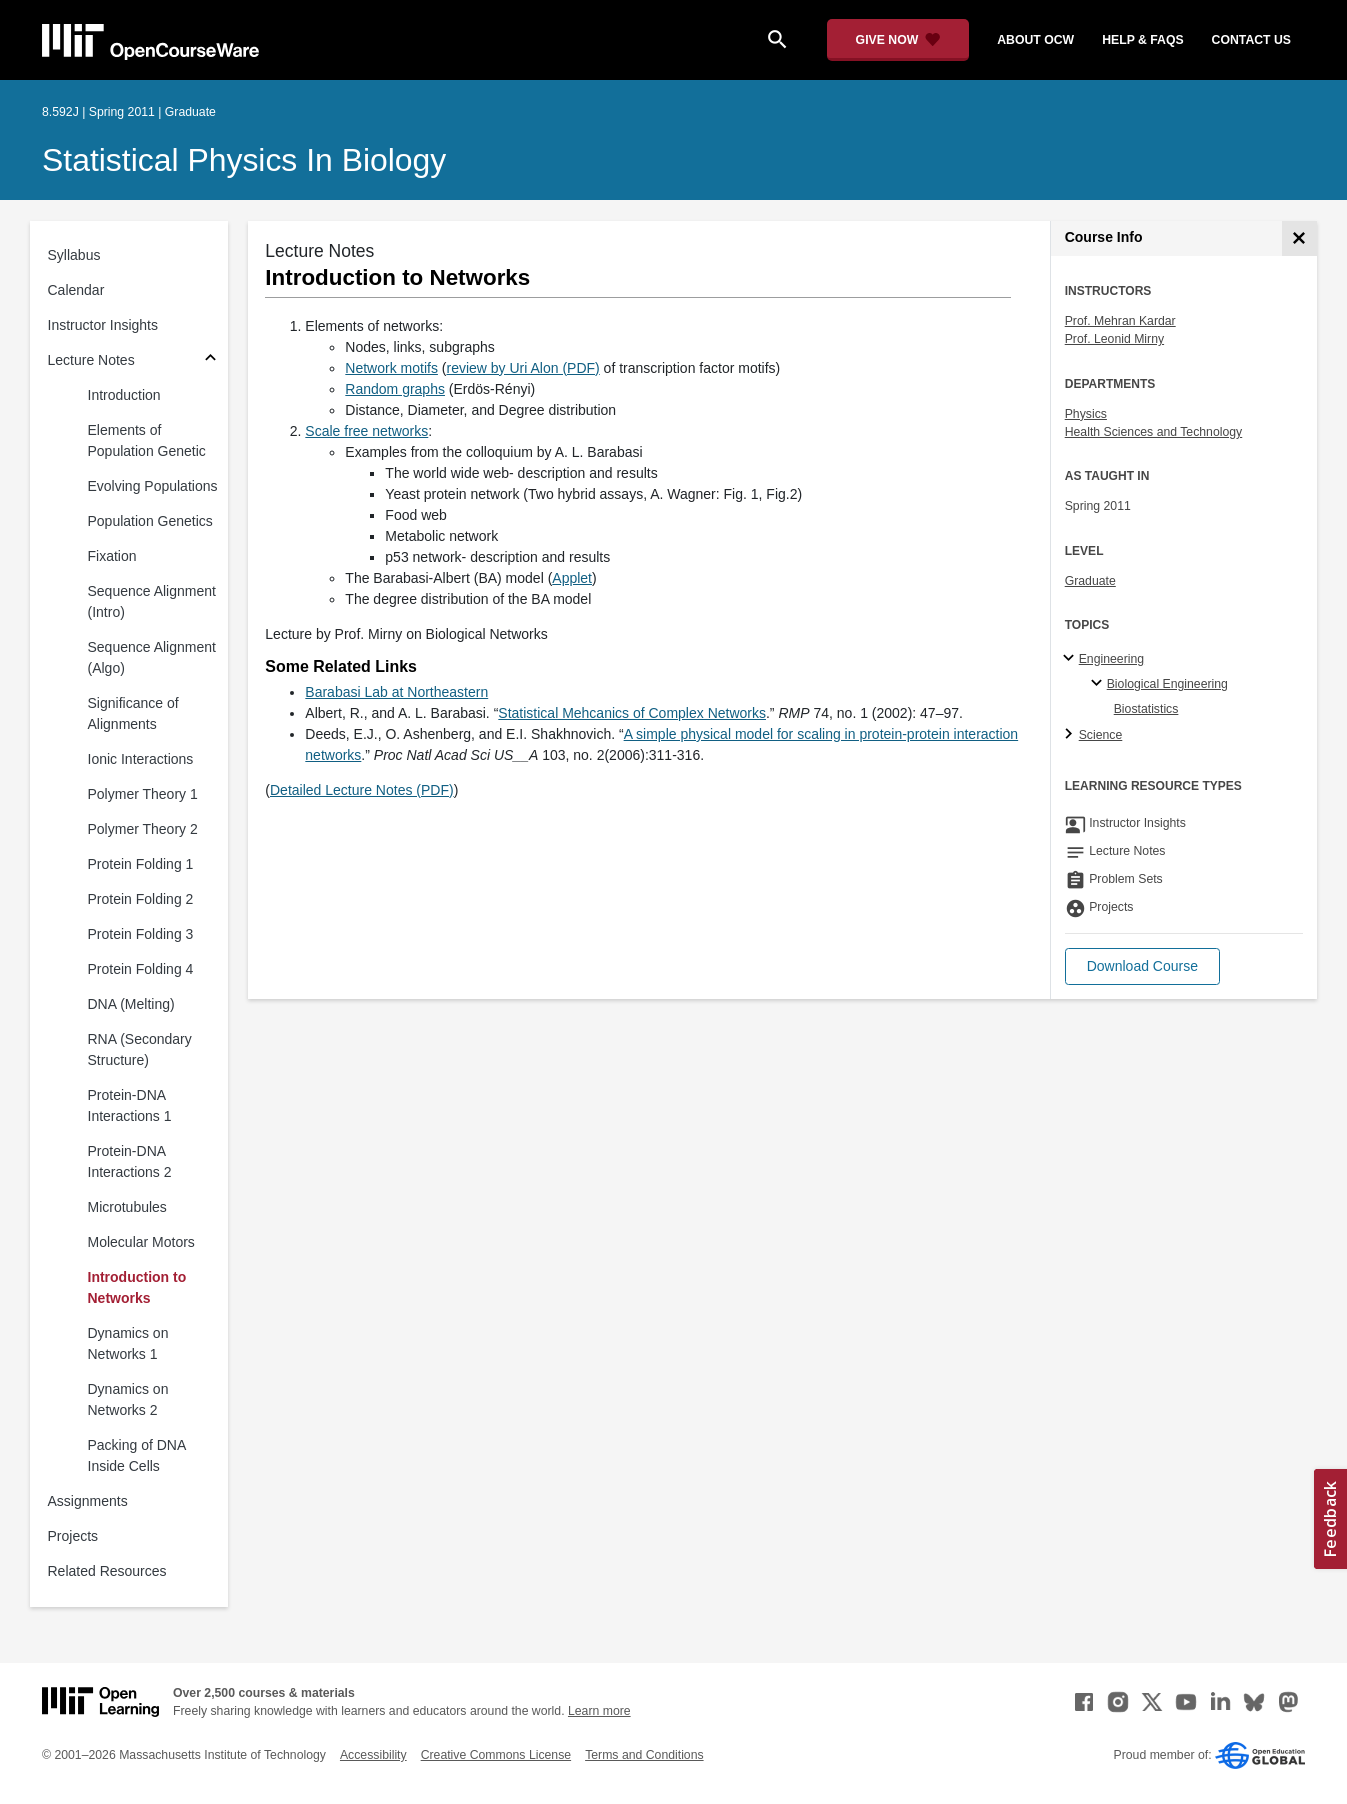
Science (1101, 735)
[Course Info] (1299, 238)
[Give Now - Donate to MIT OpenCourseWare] (898, 40)
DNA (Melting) (131, 1004)
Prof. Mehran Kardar (1120, 321)
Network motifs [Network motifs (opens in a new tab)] (391, 368)
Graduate (1090, 581)
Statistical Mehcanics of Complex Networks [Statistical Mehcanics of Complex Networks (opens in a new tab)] (632, 713)
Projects (73, 1536)
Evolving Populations (153, 486)
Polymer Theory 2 (143, 829)
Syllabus (74, 255)
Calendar (76, 290)
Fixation (112, 556)
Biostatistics (1146, 709)
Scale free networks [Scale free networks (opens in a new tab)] (366, 431)
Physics (1086, 414)
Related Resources (107, 1571)
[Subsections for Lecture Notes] (210, 360)
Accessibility (373, 1755)
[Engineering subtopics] (1071, 659)
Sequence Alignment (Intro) (152, 601)
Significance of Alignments (133, 713)
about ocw (1035, 40)
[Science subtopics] (1071, 735)
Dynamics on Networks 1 (128, 1343)
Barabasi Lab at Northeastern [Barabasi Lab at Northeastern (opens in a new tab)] (396, 692)
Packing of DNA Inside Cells (137, 1455)
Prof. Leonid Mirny (1114, 339)
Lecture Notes (91, 360)
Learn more (599, 1711)
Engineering (1111, 659)
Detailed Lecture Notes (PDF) (362, 790)
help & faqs (1142, 40)
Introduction (124, 395)
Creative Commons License (496, 1755)
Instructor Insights (103, 325)
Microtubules (127, 1207)
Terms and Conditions (644, 1755)
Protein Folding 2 (141, 899)
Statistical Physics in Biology (244, 160)
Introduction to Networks (137, 1287)
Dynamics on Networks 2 (128, 1399)
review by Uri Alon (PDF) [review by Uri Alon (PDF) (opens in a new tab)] (522, 368)
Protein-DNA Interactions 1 (130, 1105)
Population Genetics (150, 521)
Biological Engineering (1167, 684)
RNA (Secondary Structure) (140, 1049)
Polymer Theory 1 (143, 794)
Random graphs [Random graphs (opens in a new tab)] (395, 389)
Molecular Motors (141, 1242)
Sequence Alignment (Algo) (152, 657)
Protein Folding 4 (141, 969)
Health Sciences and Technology (1154, 432)
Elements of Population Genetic (147, 440)
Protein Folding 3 (141, 934)
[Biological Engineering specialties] (1099, 684)
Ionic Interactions (141, 759)
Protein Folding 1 (141, 864)
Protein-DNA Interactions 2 (130, 1161)
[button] (1142, 966)
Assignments (88, 1501)
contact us (1251, 40)
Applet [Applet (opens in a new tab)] (572, 578)
